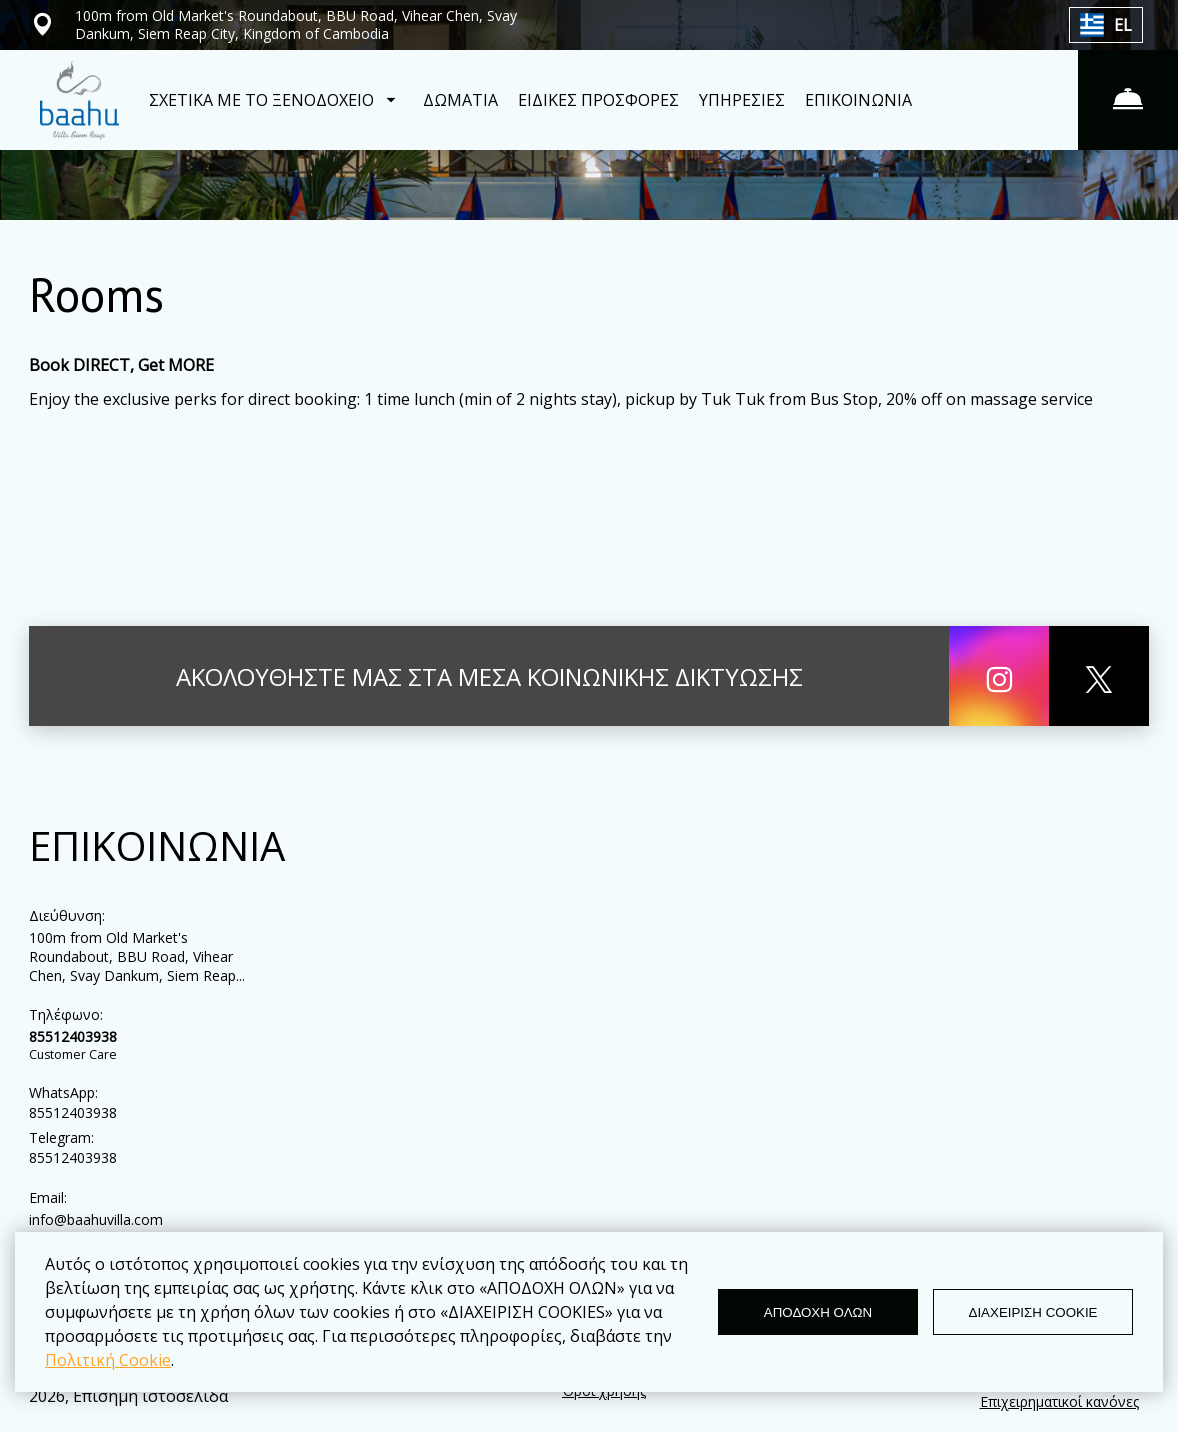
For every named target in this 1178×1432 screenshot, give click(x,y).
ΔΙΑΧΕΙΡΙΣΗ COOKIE (1033, 1312)
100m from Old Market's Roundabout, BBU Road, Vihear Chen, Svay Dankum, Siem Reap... (137, 956)
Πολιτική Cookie (108, 1360)
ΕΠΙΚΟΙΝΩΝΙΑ (858, 100)
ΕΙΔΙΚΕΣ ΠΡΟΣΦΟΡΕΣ (598, 100)
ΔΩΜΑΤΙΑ (460, 100)
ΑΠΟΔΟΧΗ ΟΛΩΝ (818, 1312)
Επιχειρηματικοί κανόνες (1059, 1401)
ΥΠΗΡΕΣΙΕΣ (742, 100)
